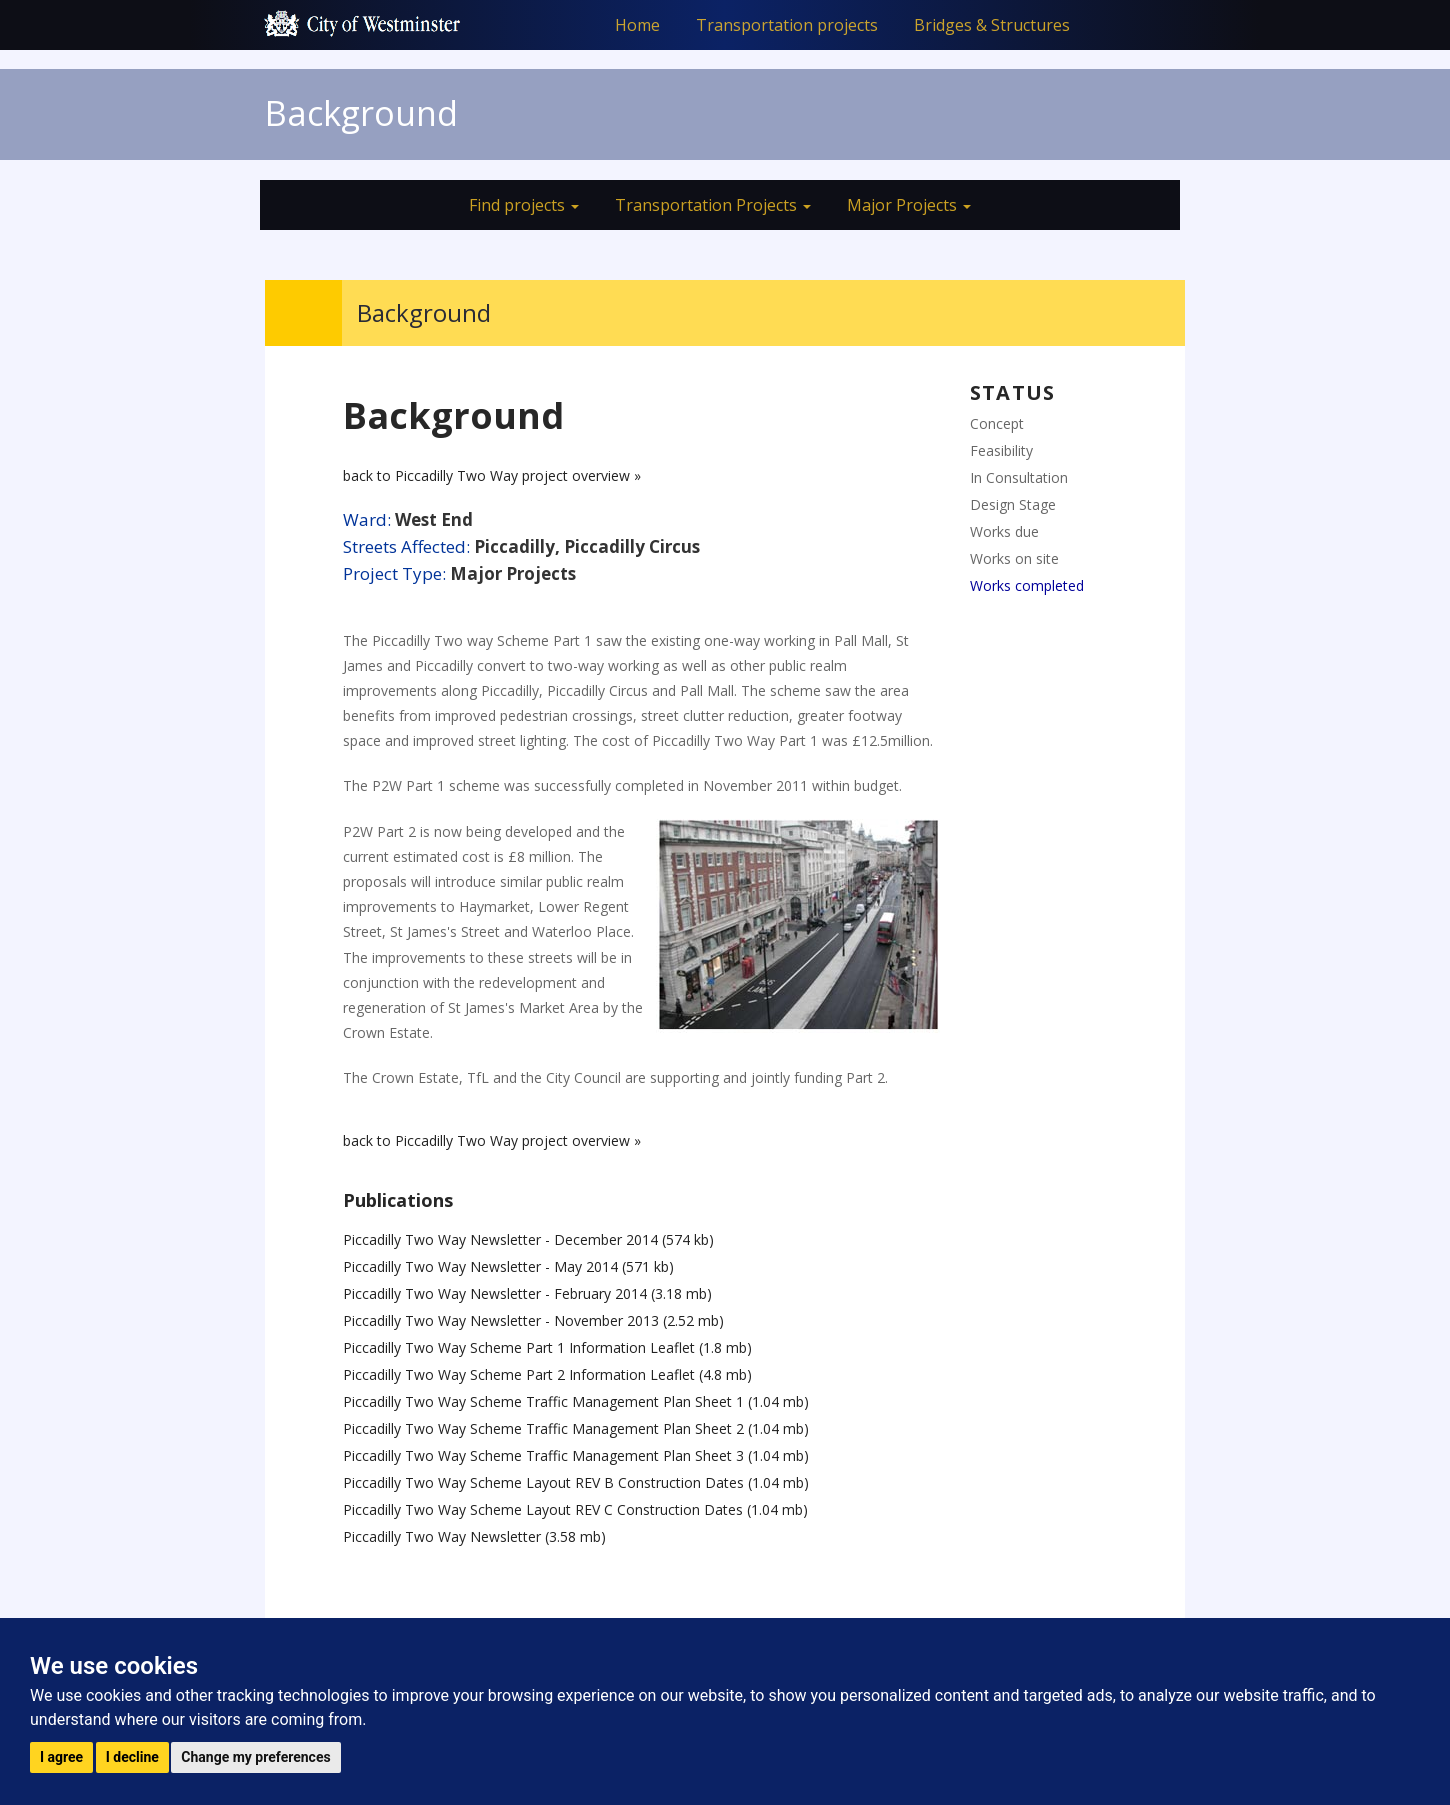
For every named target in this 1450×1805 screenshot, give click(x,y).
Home (637, 25)
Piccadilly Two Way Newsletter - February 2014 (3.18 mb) (527, 1293)
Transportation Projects (713, 205)
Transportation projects (787, 25)
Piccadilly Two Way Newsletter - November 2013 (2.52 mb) (533, 1320)
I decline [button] (132, 1757)
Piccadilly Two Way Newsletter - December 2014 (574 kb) (528, 1239)
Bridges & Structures (992, 25)
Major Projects (909, 205)
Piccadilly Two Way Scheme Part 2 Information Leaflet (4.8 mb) (547, 1374)
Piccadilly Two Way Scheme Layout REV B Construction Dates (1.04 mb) (576, 1482)
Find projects (524, 205)
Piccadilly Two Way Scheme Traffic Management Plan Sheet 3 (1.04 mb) (576, 1455)
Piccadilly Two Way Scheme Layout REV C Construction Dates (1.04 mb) (575, 1509)
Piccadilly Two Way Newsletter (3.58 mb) (474, 1536)
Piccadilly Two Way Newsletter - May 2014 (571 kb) (508, 1266)
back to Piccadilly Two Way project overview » (492, 475)
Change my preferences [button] (255, 1757)
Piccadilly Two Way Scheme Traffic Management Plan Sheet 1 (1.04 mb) (576, 1401)
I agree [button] (61, 1757)
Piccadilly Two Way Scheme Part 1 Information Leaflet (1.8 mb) (547, 1347)
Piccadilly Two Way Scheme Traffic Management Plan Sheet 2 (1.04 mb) (576, 1428)
